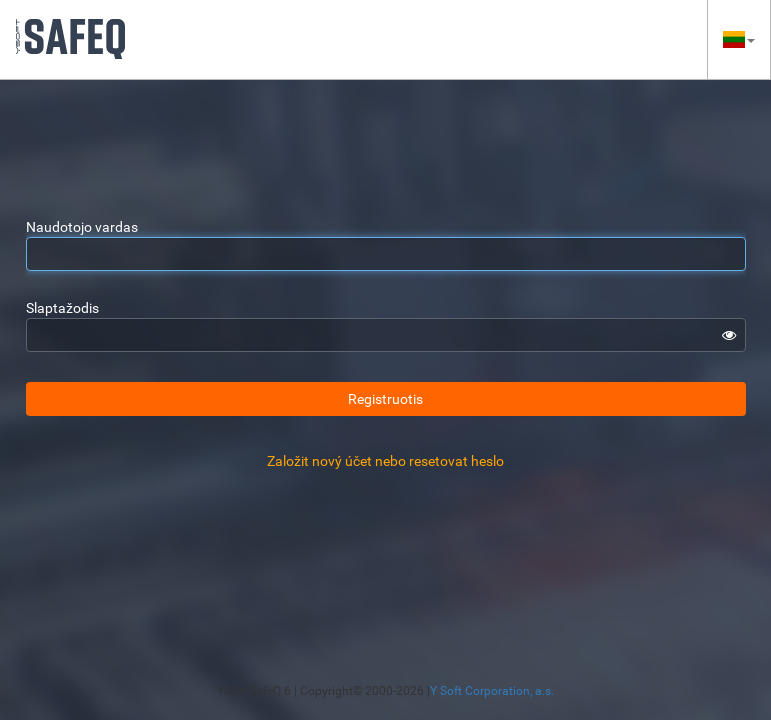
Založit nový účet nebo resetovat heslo (385, 461)
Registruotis (385, 399)
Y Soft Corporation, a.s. (492, 691)
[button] (739, 39)
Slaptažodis (62, 308)
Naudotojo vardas (82, 227)
